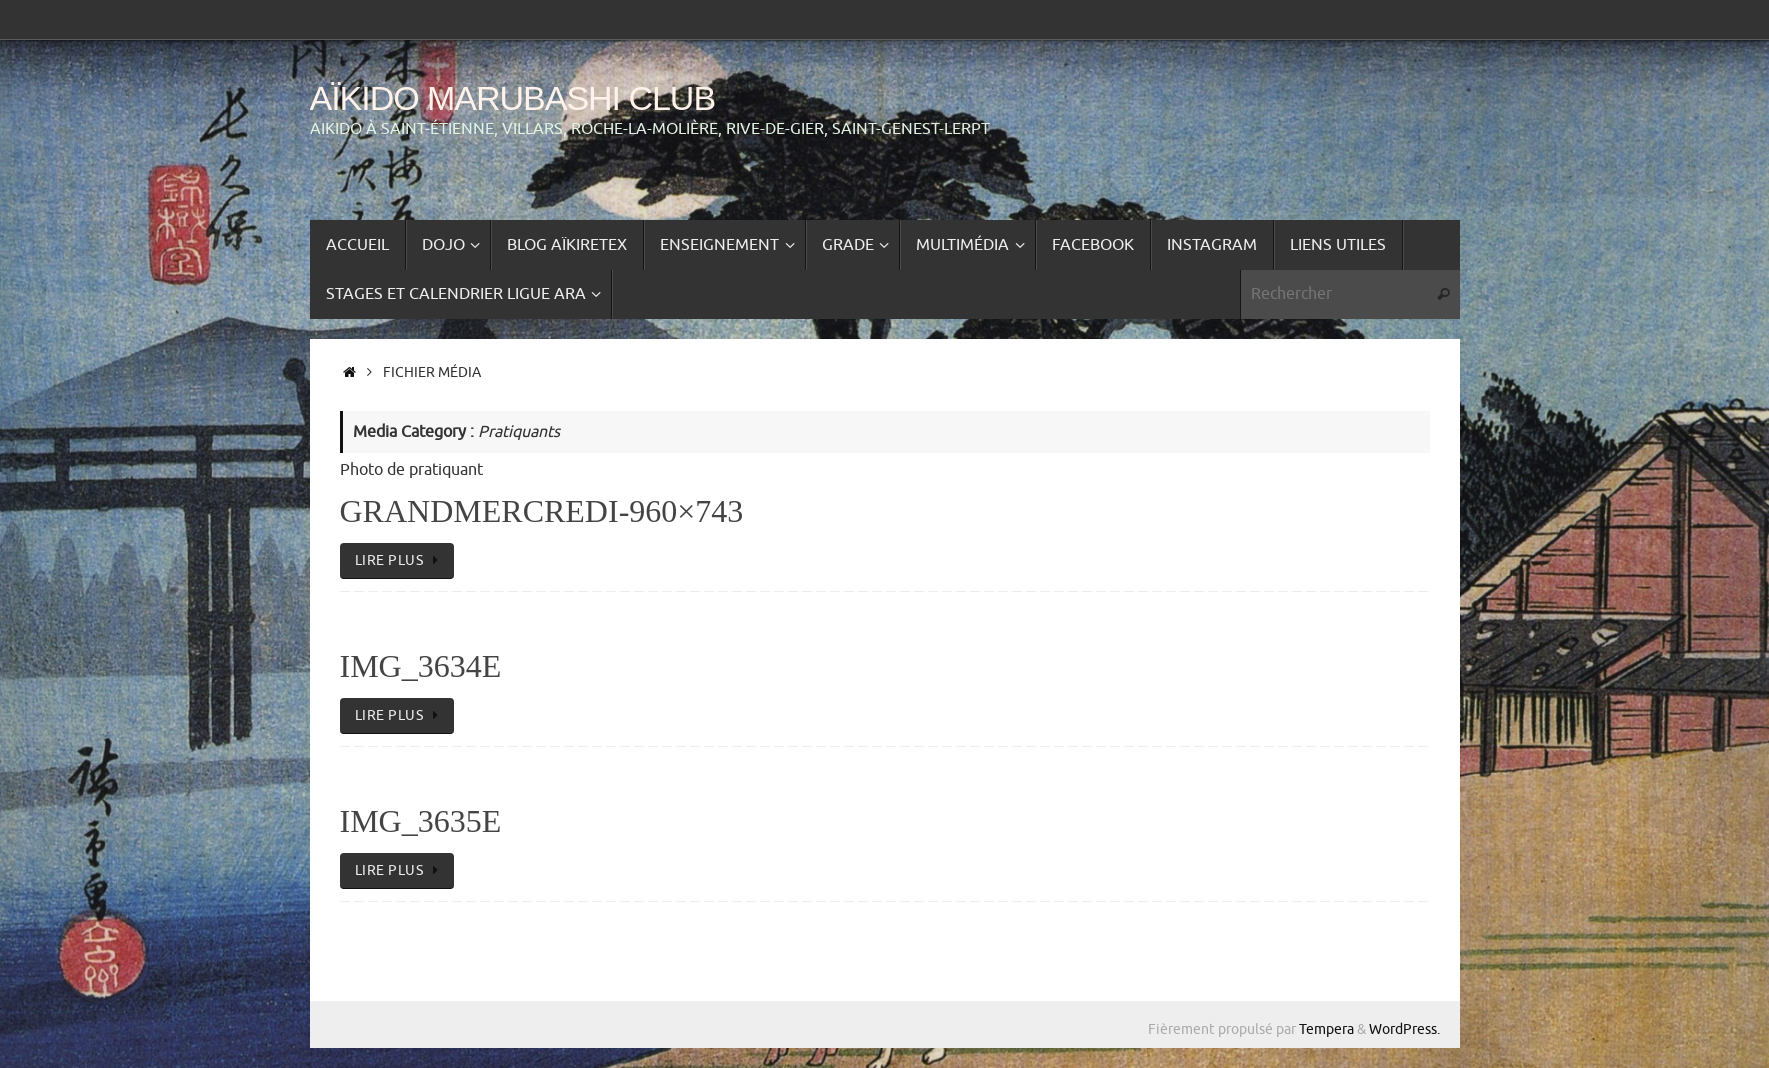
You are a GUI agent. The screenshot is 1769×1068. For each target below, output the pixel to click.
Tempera (1326, 1029)
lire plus (401, 560)
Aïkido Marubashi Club (513, 98)
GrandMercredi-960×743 (542, 511)
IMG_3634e (421, 666)
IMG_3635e (421, 821)
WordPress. (1404, 1029)
